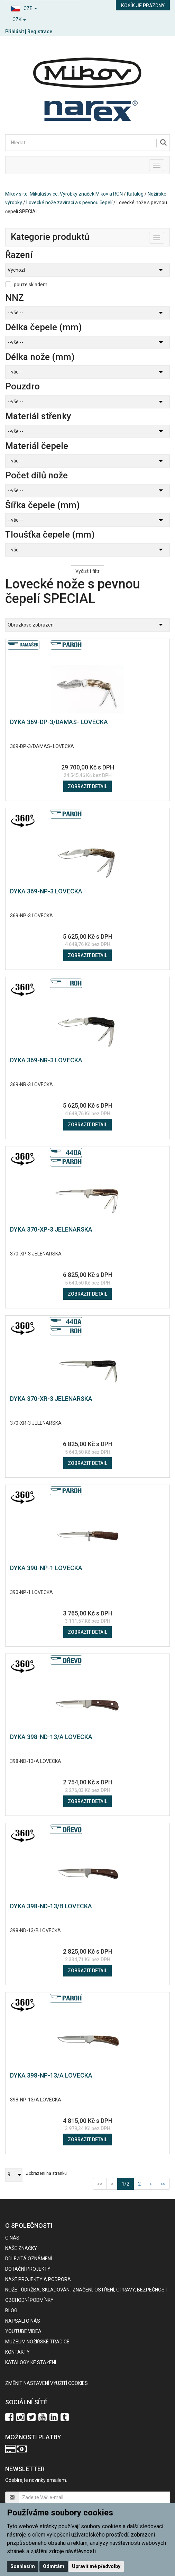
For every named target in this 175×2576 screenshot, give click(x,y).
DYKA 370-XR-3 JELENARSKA (51, 1398)
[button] (43, 7)
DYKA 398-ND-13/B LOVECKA (51, 1906)
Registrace (39, 31)
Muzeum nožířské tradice (37, 2341)
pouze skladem (30, 284)
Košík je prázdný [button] (143, 5)
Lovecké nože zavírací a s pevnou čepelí (69, 202)
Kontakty (17, 2352)
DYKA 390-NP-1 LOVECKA (46, 1567)
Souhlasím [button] (22, 2566)
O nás (12, 2238)
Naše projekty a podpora (38, 2279)
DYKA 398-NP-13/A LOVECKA (51, 2075)
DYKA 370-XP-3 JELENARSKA (51, 1229)
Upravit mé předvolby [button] (96, 2566)
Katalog (135, 194)
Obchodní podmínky (29, 2300)
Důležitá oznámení (28, 2258)
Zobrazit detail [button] (87, 786)
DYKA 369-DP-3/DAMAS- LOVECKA (59, 722)
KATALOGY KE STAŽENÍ (30, 2362)
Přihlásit (14, 31)
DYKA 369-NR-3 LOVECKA (46, 1060)
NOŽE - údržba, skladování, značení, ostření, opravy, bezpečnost (86, 2290)
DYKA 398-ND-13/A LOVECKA (51, 1736)
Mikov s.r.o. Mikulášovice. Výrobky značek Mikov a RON (64, 194)
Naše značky (21, 2248)
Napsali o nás (22, 2321)
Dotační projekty (27, 2269)
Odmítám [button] (53, 2566)
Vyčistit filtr (87, 571)
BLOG (11, 2310)
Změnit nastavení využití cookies (46, 2383)
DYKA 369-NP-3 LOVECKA (46, 891)
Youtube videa (23, 2331)
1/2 (128, 2183)
